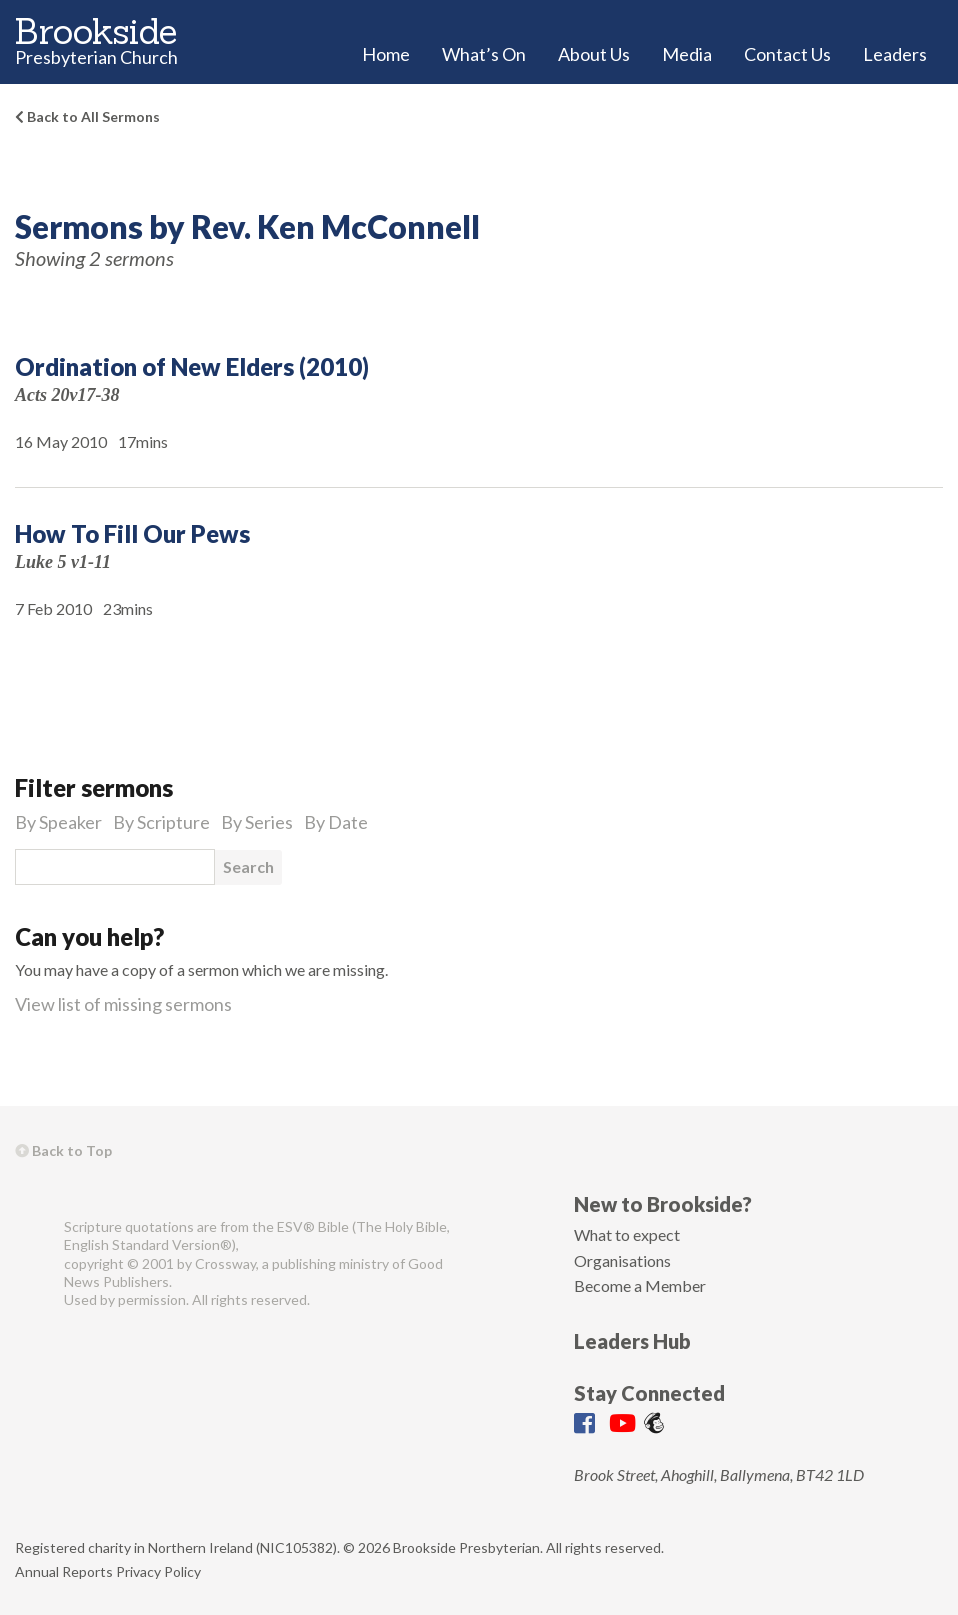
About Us (594, 54)
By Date (336, 822)
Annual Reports (64, 1571)
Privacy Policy (158, 1571)
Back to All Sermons (87, 116)
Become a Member (640, 1285)
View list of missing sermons (123, 1004)
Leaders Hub (632, 1341)
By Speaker (58, 822)
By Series (257, 822)
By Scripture (161, 822)
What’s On (484, 54)
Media (687, 54)
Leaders (895, 54)
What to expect (627, 1234)
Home (386, 54)
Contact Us (787, 54)
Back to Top (63, 1150)
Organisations (622, 1260)
